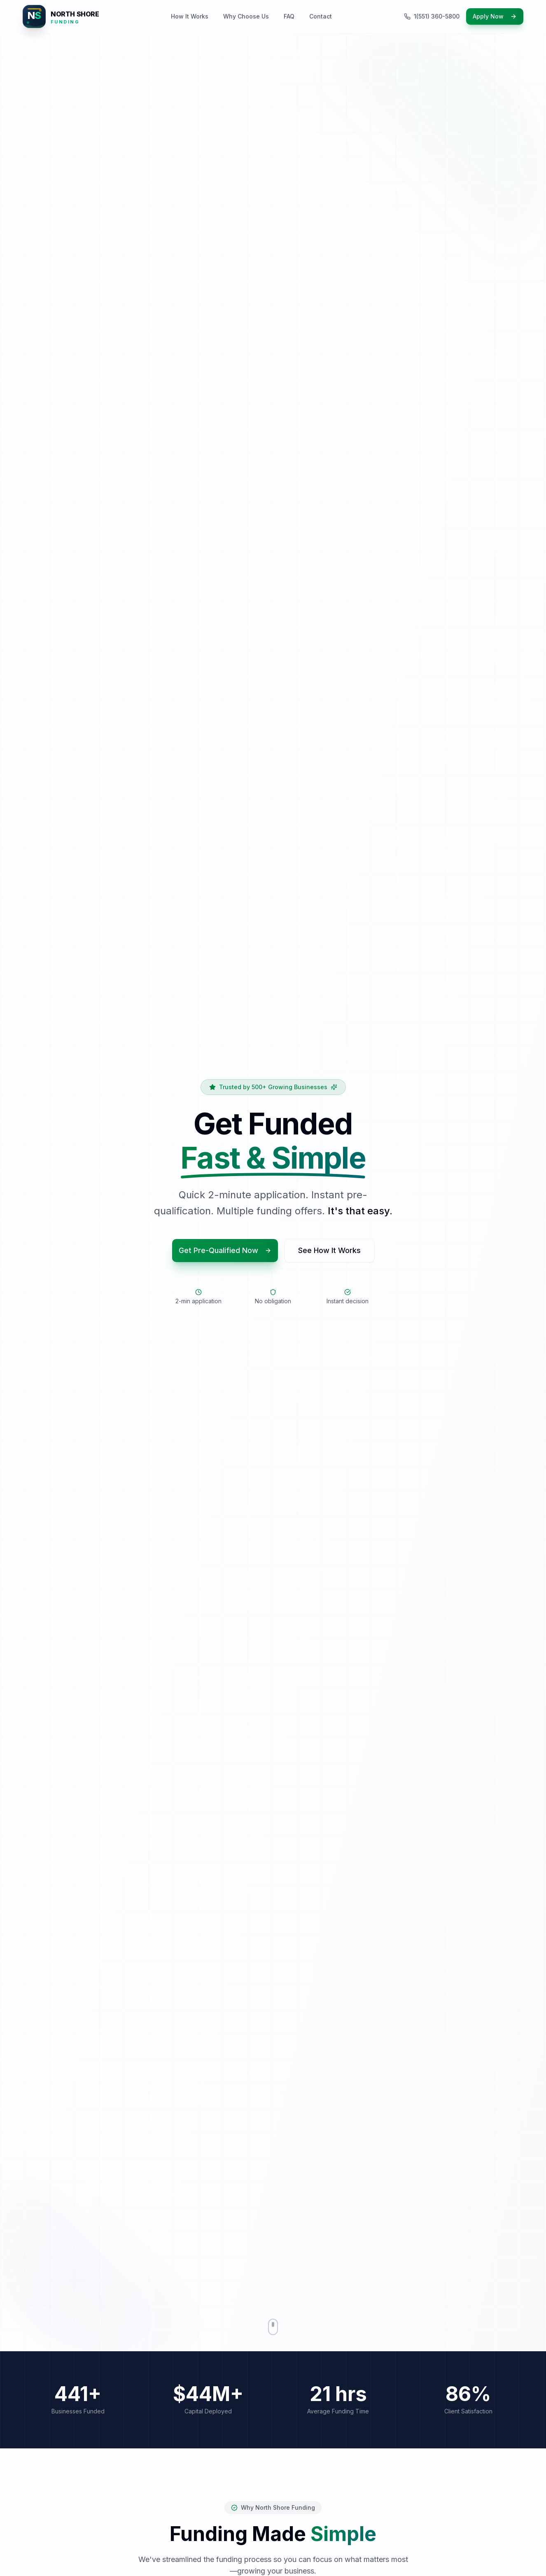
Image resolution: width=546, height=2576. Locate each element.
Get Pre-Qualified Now (225, 1250)
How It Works (189, 16)
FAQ (289, 16)
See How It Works (329, 1250)
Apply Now (495, 16)
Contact (320, 16)
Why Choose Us (246, 16)
